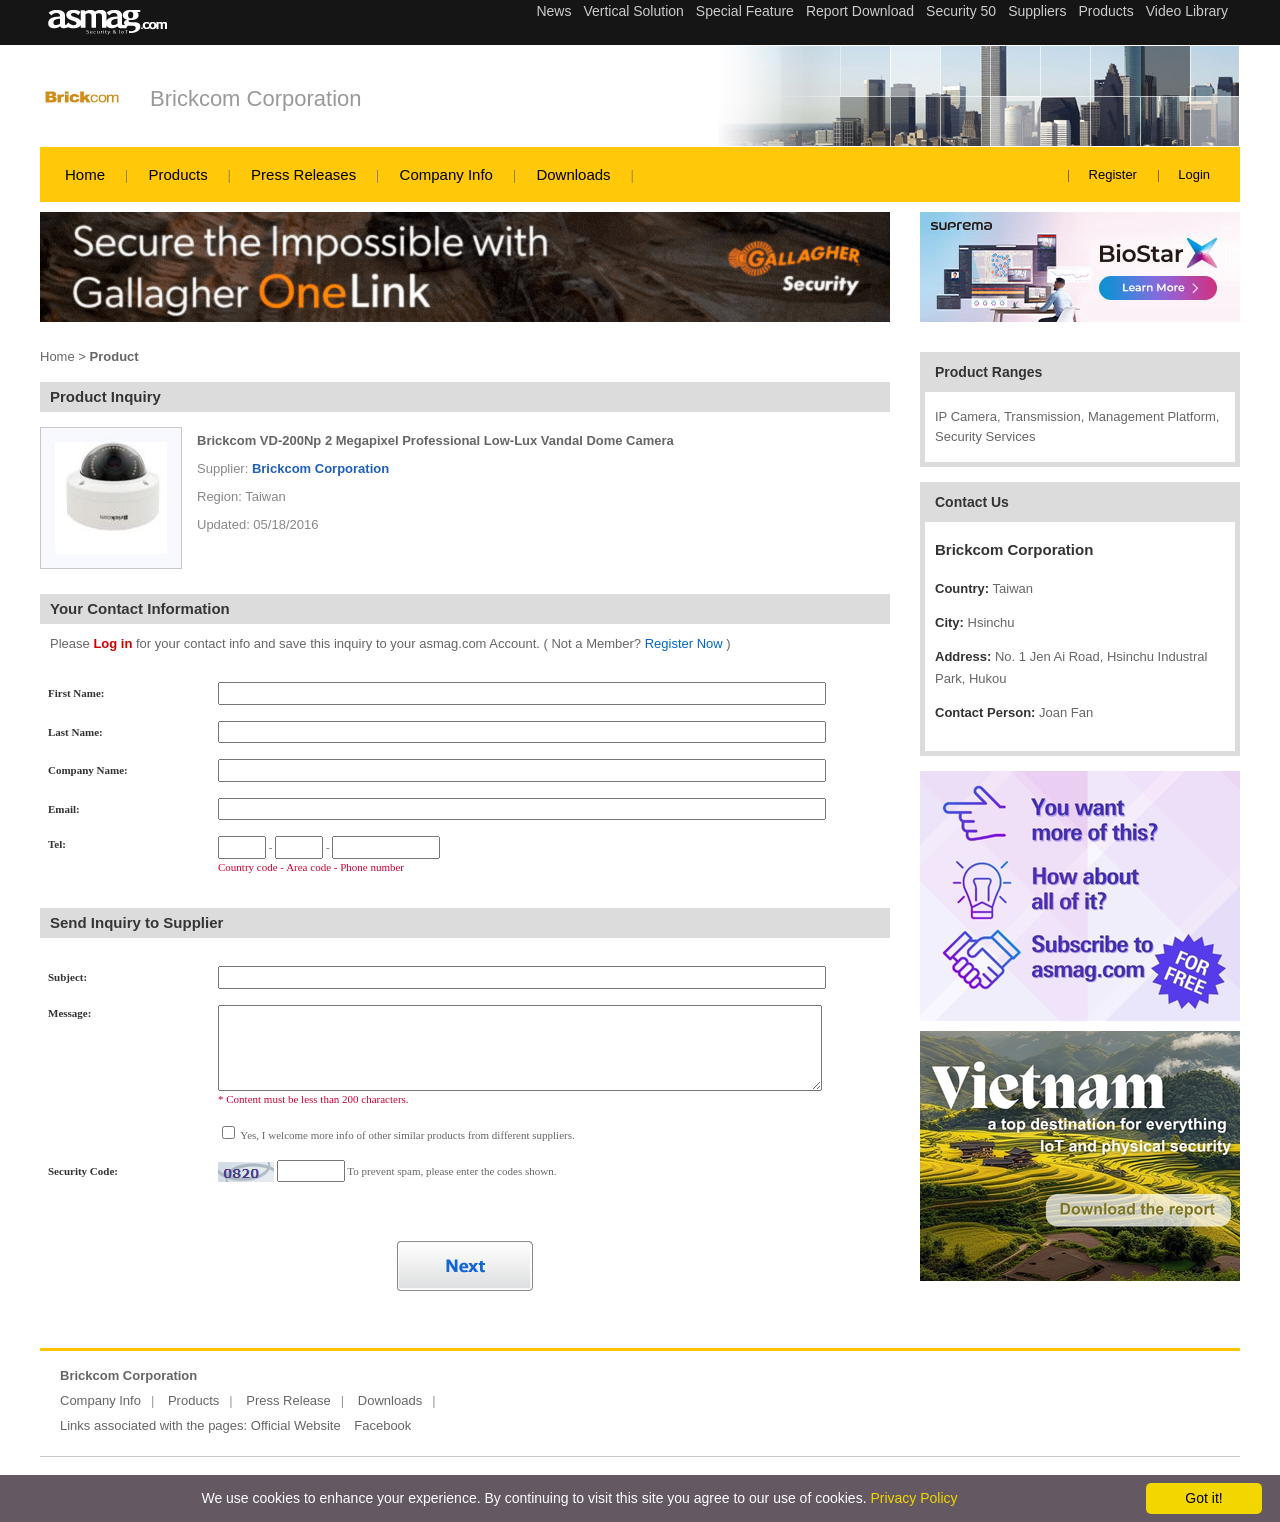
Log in (112, 643)
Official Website (296, 1425)
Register (1113, 174)
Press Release (288, 1400)
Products (177, 174)
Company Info (446, 174)
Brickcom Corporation (256, 98)
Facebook (382, 1425)
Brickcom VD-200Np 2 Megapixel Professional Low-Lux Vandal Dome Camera (435, 440)
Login (1194, 174)
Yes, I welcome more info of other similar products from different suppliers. (406, 1135)
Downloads (573, 174)
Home (85, 174)
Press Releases (303, 174)
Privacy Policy (913, 1498)
